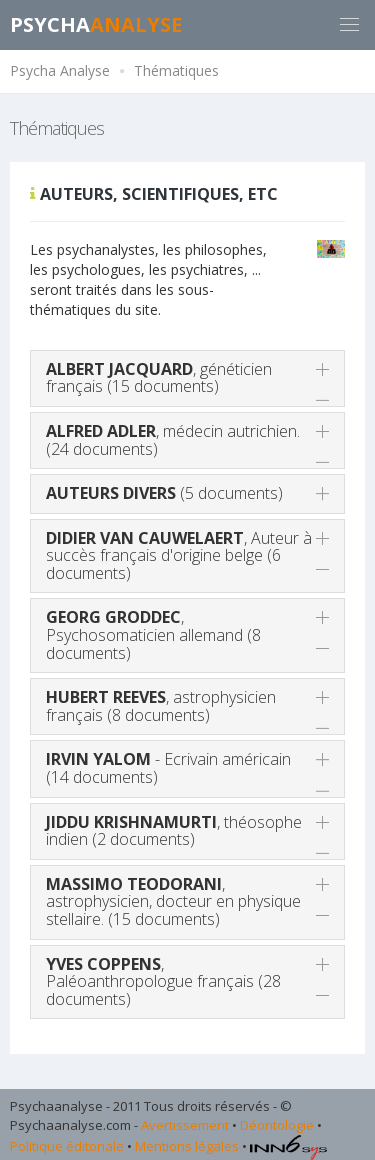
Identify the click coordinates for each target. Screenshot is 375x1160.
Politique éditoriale (67, 1146)
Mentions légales (187, 1146)
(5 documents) (164, 493)
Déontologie (277, 1125)
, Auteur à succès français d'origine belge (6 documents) (179, 555)
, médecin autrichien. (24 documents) (173, 440)
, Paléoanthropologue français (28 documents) (163, 981)
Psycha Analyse (60, 70)
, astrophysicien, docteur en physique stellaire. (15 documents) (173, 901)
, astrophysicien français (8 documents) (161, 706)
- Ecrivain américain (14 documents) (168, 768)
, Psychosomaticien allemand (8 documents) (153, 634)
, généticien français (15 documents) (159, 378)
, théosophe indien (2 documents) (174, 831)
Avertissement (185, 1125)
